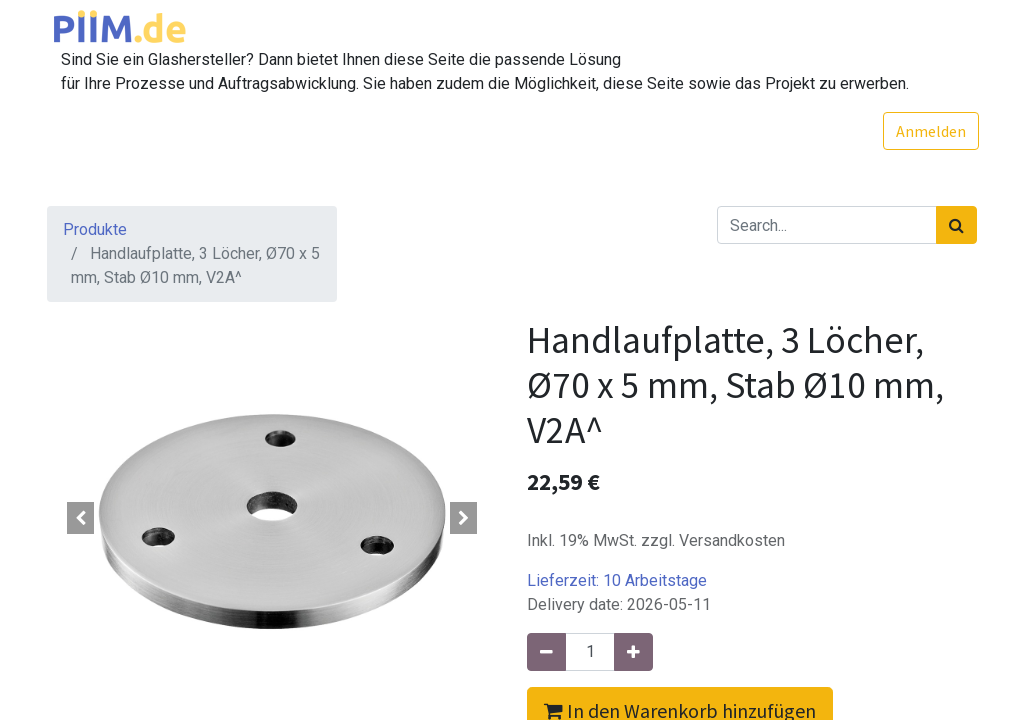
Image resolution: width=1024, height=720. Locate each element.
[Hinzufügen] (633, 652)
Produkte (95, 229)
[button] (81, 518)
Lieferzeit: (617, 580)
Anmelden (929, 131)
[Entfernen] (546, 652)
